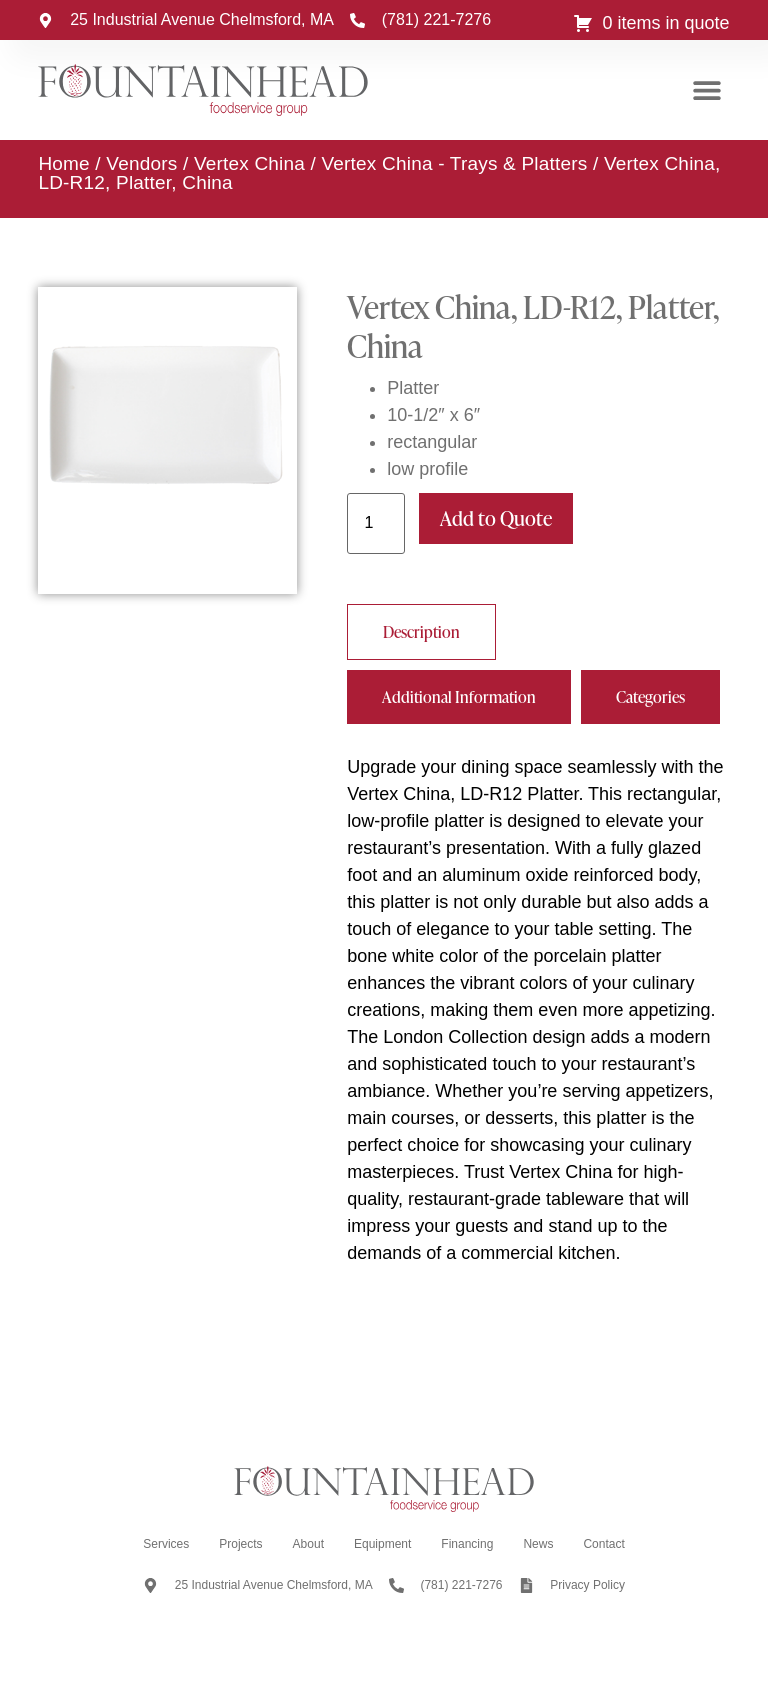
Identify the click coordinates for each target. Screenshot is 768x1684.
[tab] (421, 632)
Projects (240, 1544)
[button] (707, 90)
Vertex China (249, 163)
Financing (467, 1544)
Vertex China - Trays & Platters (455, 163)
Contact (603, 1544)
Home (63, 163)
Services (166, 1544)
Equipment (382, 1544)
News (538, 1544)
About (308, 1544)
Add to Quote (496, 518)
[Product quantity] (376, 523)
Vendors (141, 163)
